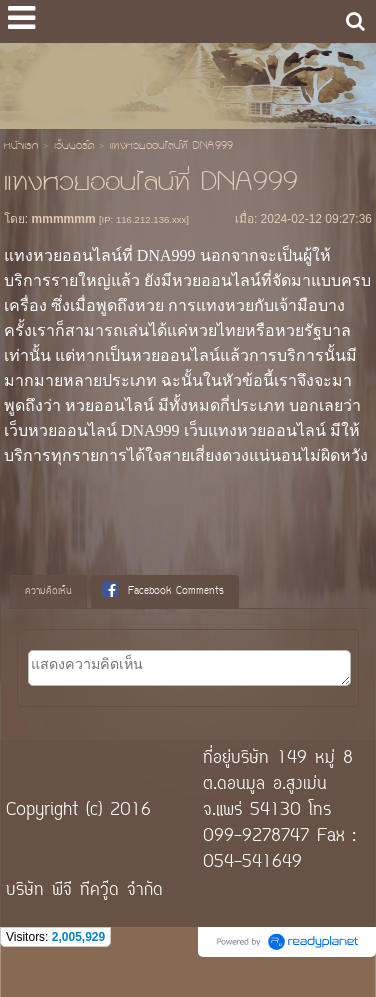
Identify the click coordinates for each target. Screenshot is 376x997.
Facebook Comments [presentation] (163, 591)
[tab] (48, 592)
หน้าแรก (21, 147)
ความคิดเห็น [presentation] (48, 591)
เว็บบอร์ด (74, 147)
